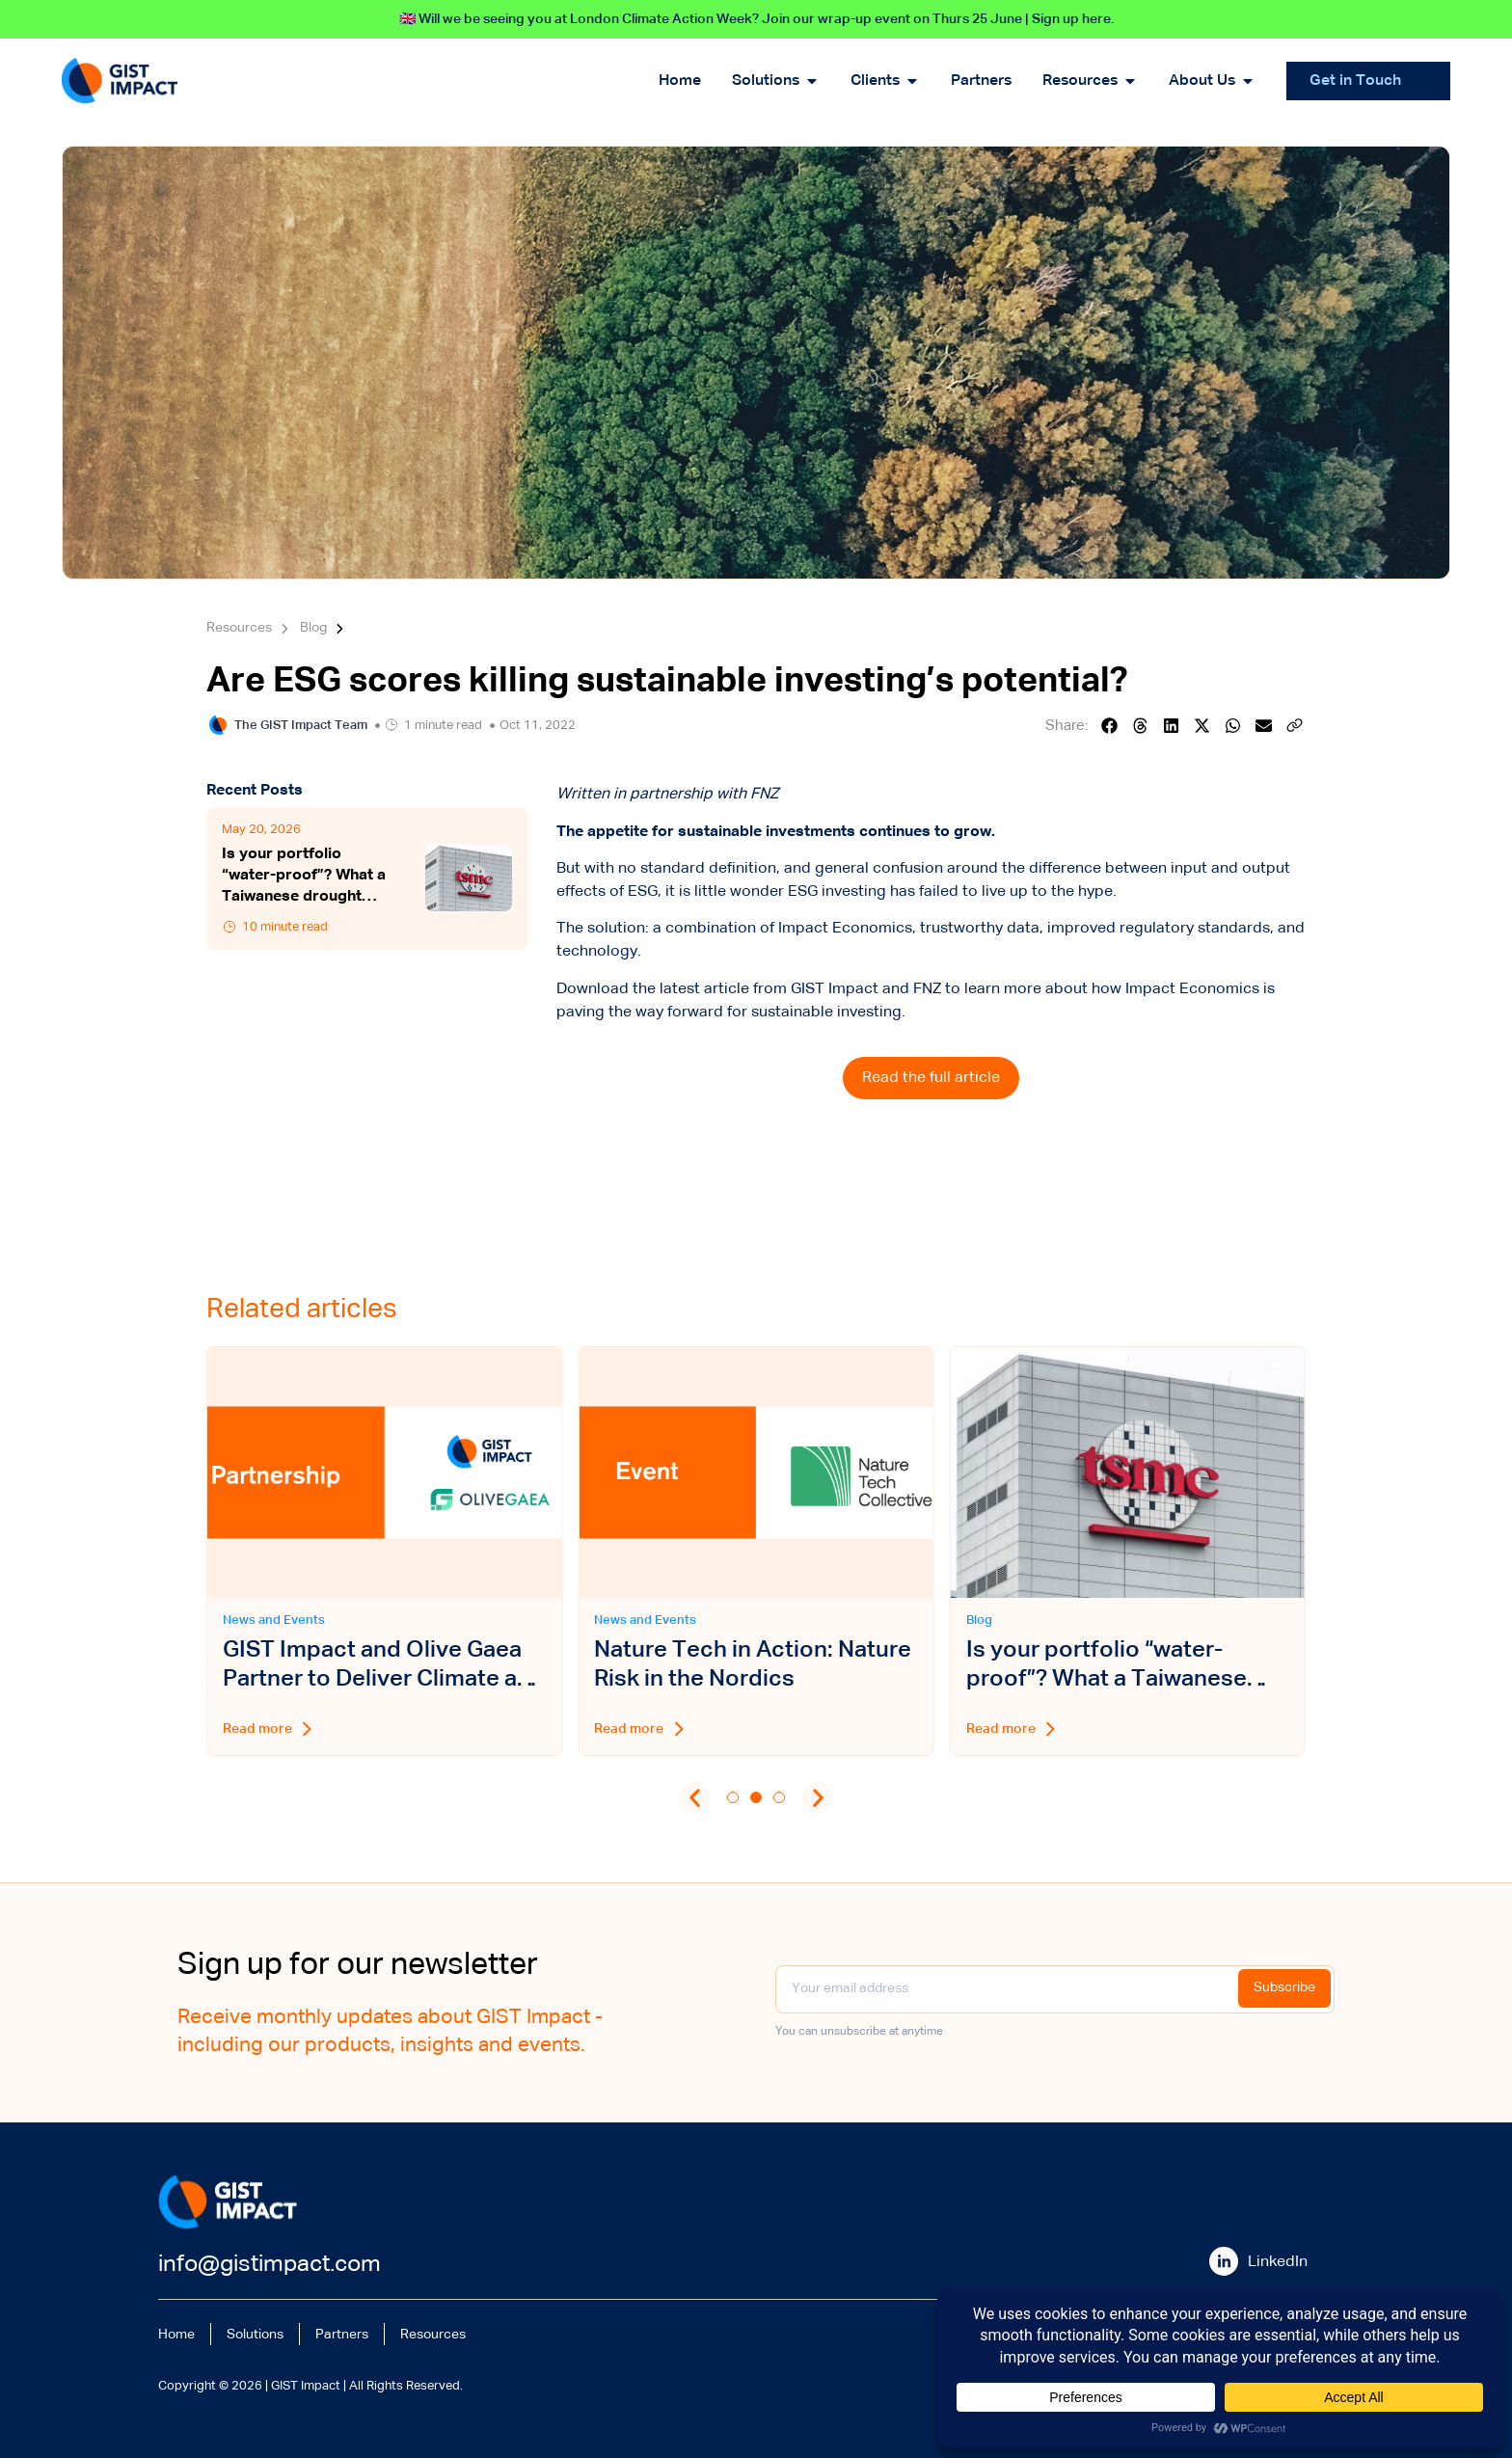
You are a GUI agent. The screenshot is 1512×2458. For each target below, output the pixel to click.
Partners (362, 2332)
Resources (462, 2332)
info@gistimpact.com (269, 2264)
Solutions (266, 2332)
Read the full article (931, 1078)
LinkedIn (1278, 2262)
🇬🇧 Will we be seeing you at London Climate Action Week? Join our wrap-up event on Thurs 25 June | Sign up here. (756, 19)
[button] (1109, 725)
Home (179, 2332)
